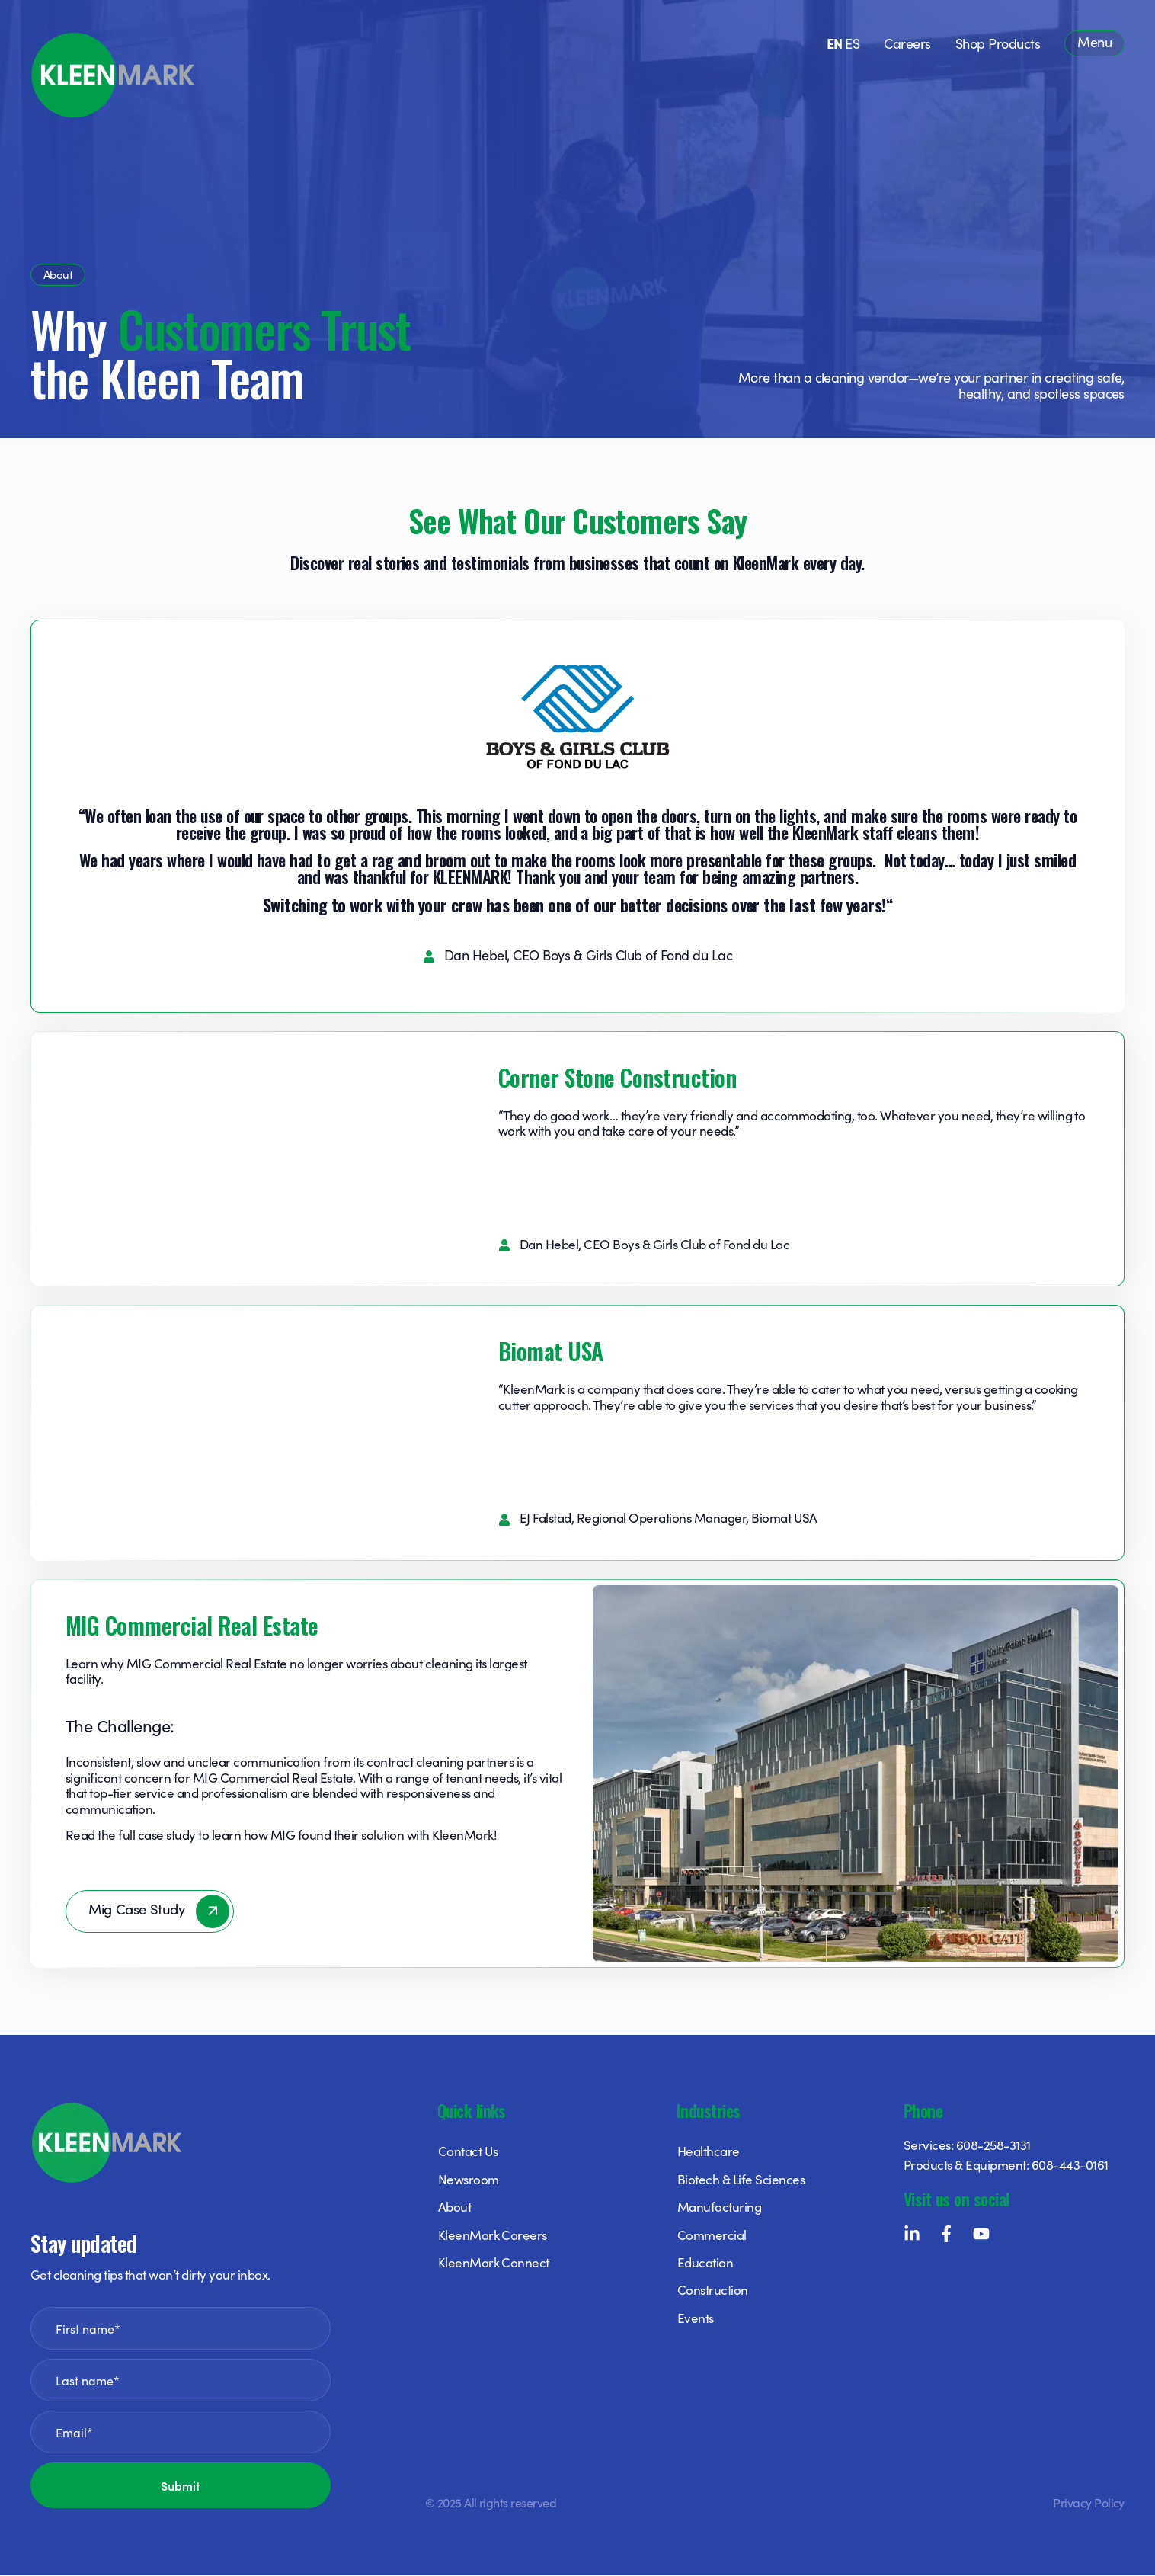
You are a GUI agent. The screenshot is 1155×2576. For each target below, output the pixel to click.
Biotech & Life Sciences (741, 2180)
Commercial (712, 2235)
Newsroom (468, 2180)
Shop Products (997, 43)
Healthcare (708, 2152)
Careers (907, 43)
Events (695, 2318)
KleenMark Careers (492, 2235)
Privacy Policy (1089, 2502)
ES (852, 43)
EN (835, 43)
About (454, 2208)
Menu (1094, 41)
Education (705, 2263)
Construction (712, 2291)
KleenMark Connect (493, 2263)
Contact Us (468, 2152)
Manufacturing (719, 2208)
